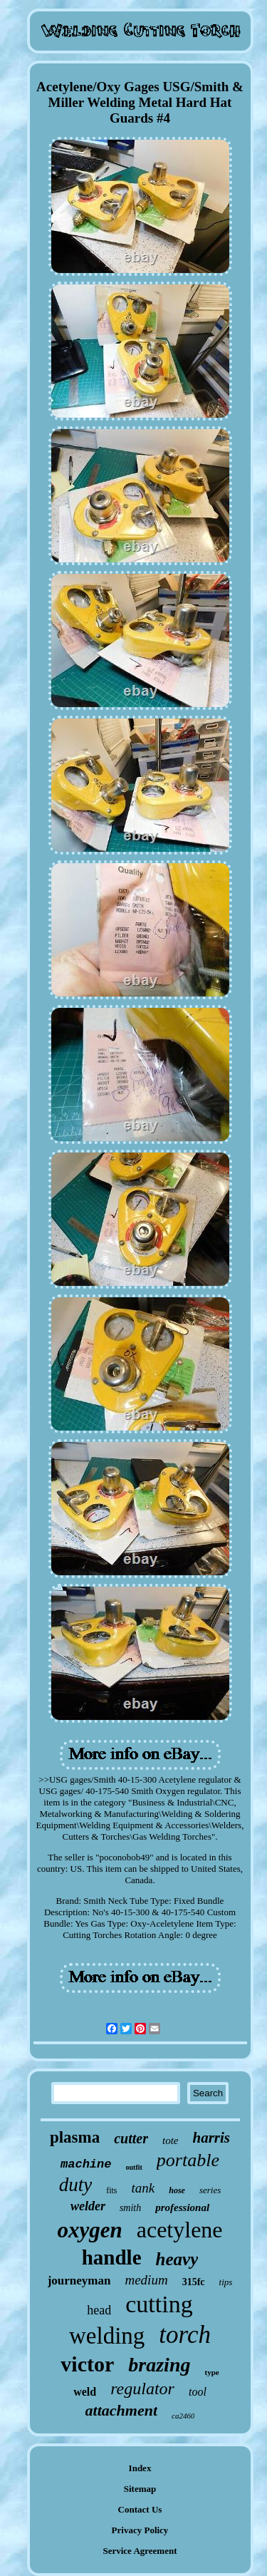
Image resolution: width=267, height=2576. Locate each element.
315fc (193, 2282)
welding (107, 2336)
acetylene (180, 2229)
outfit (133, 2167)
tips (226, 2282)
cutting (158, 2304)
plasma (75, 2137)
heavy (177, 2259)
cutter (131, 2138)
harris (212, 2137)
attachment (121, 2410)
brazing (159, 2365)
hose (177, 2190)
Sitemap (140, 2488)
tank (143, 2187)
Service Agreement (140, 2550)
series (210, 2190)
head (99, 2310)
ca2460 (183, 2415)
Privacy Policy (140, 2530)
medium (146, 2279)
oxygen (89, 2229)
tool (197, 2392)
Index (140, 2468)
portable (188, 2160)
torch (185, 2335)
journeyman (79, 2280)
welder (87, 2206)
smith (130, 2208)
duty (76, 2184)
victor (87, 2364)
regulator (142, 2388)
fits (111, 2190)
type (211, 2372)
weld (84, 2392)
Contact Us (140, 2509)
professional (182, 2207)
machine (86, 2164)
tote (170, 2140)
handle (112, 2257)
